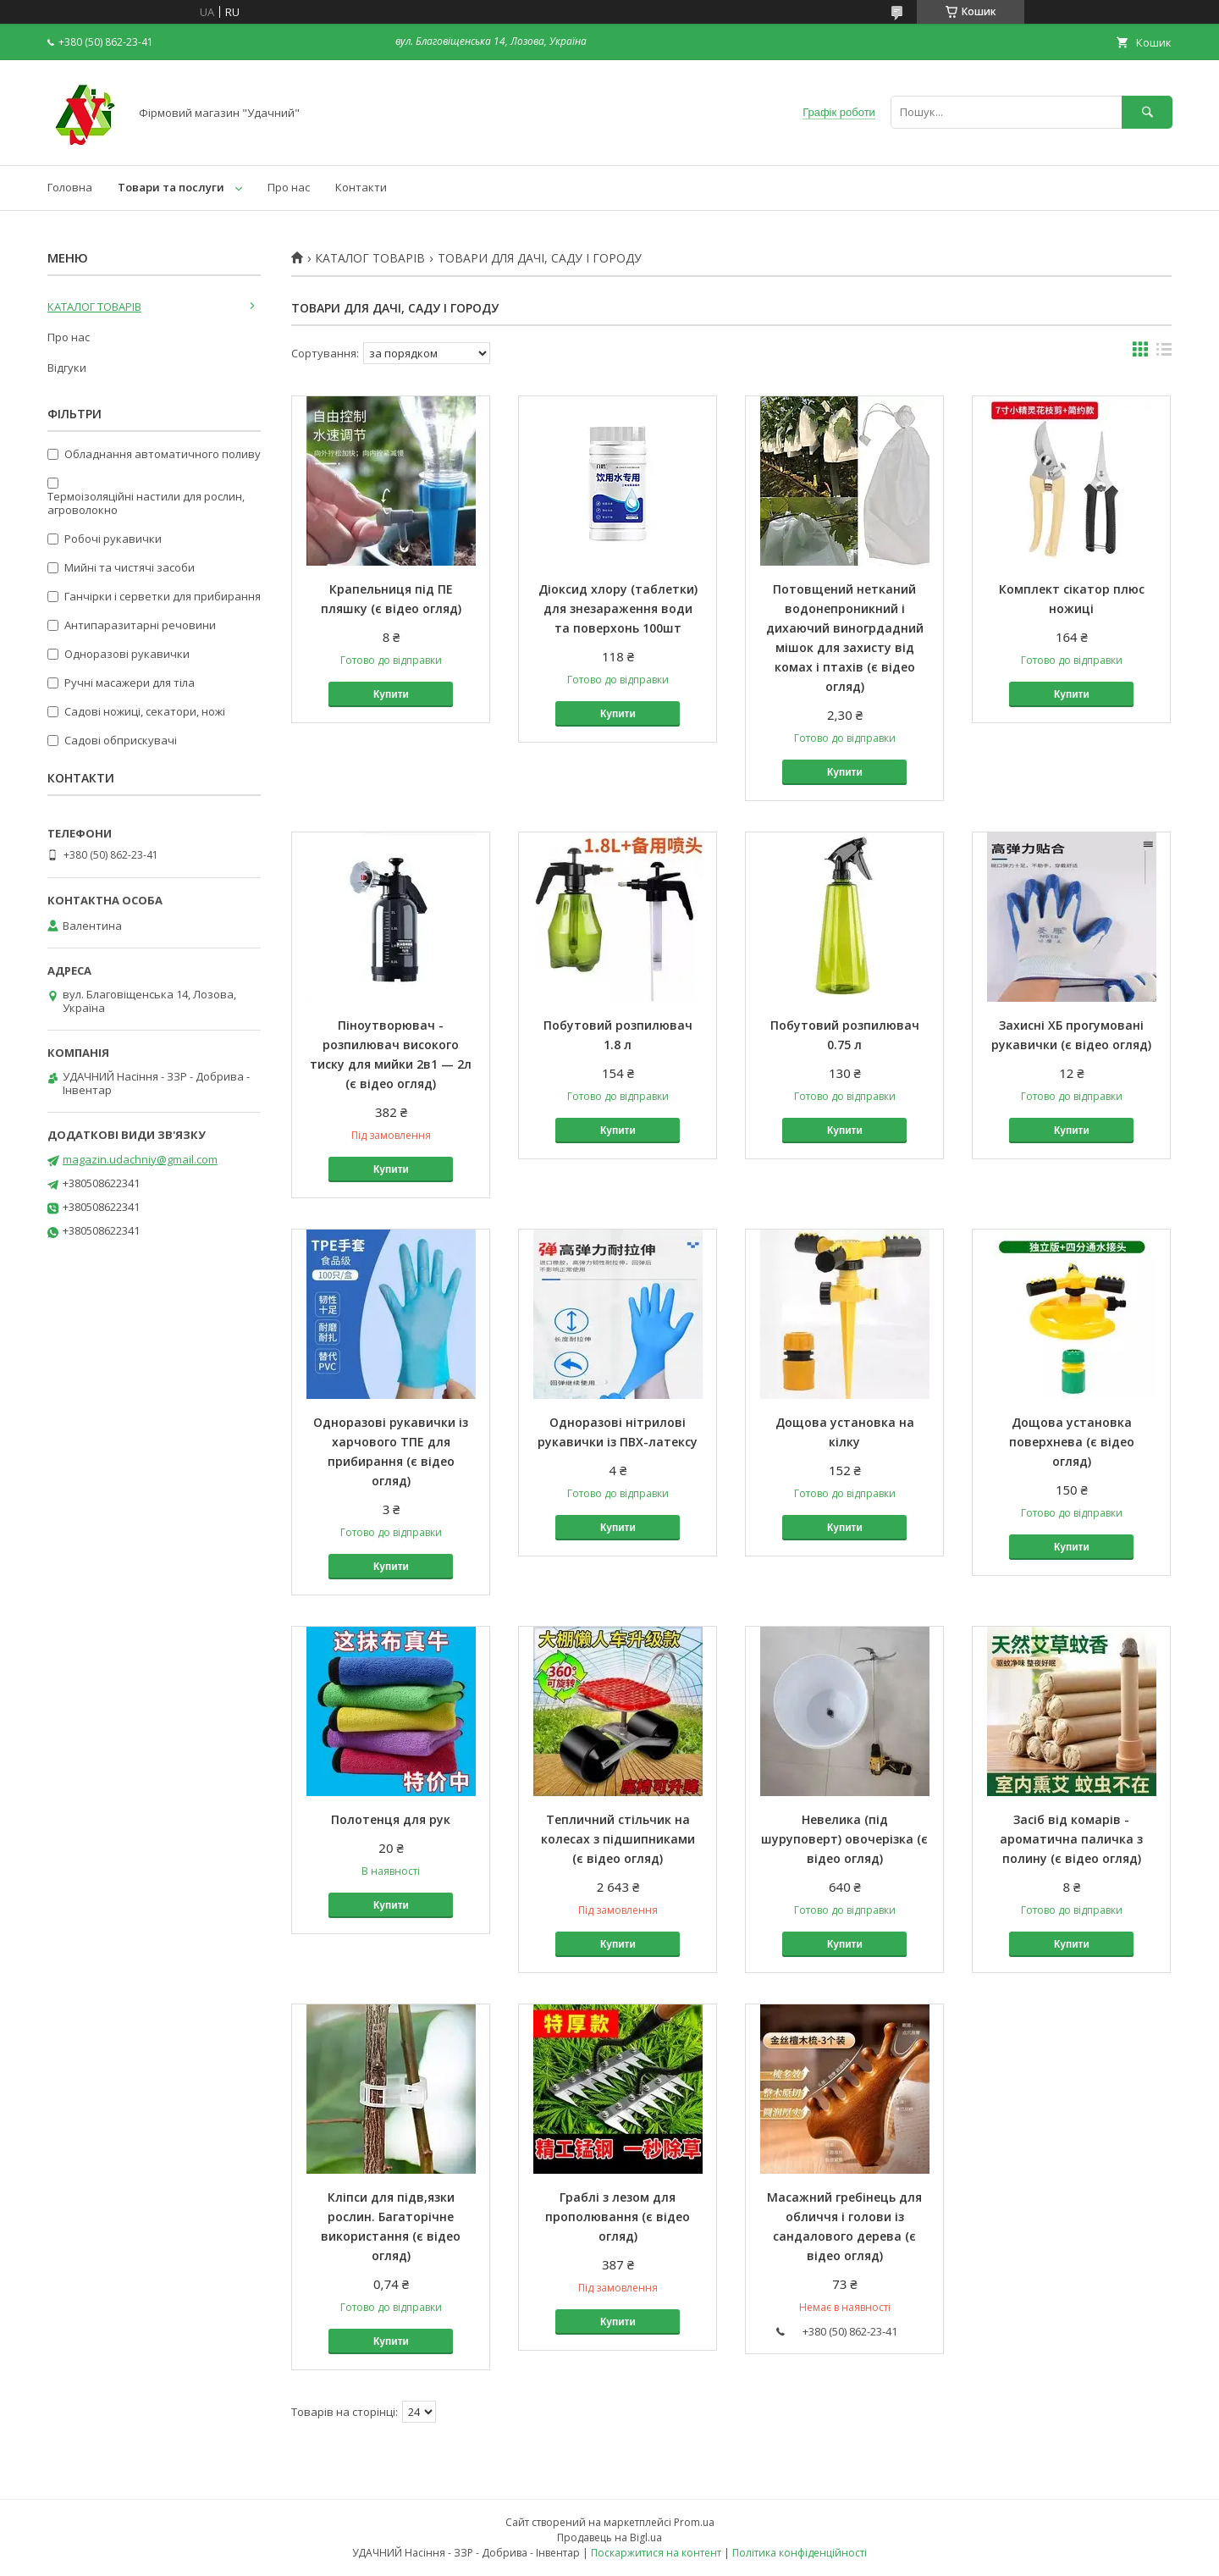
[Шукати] (1147, 112)
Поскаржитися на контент (656, 2553)
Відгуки (66, 367)
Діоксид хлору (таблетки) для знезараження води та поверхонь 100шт (618, 608)
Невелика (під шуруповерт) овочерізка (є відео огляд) (844, 1838)
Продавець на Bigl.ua (609, 2537)
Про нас (289, 187)
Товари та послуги (171, 187)
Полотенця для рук (390, 1819)
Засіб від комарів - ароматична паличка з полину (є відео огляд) (1071, 1838)
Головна (69, 187)
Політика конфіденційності (799, 2553)
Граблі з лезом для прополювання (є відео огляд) (617, 2216)
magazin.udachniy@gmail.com (140, 1159)
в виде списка (1164, 353)
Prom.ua (694, 2522)
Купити (391, 694)
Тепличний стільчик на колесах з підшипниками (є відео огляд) (618, 1838)
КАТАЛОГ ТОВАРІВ (370, 258)
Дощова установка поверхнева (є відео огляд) (1071, 1441)
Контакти (361, 187)
